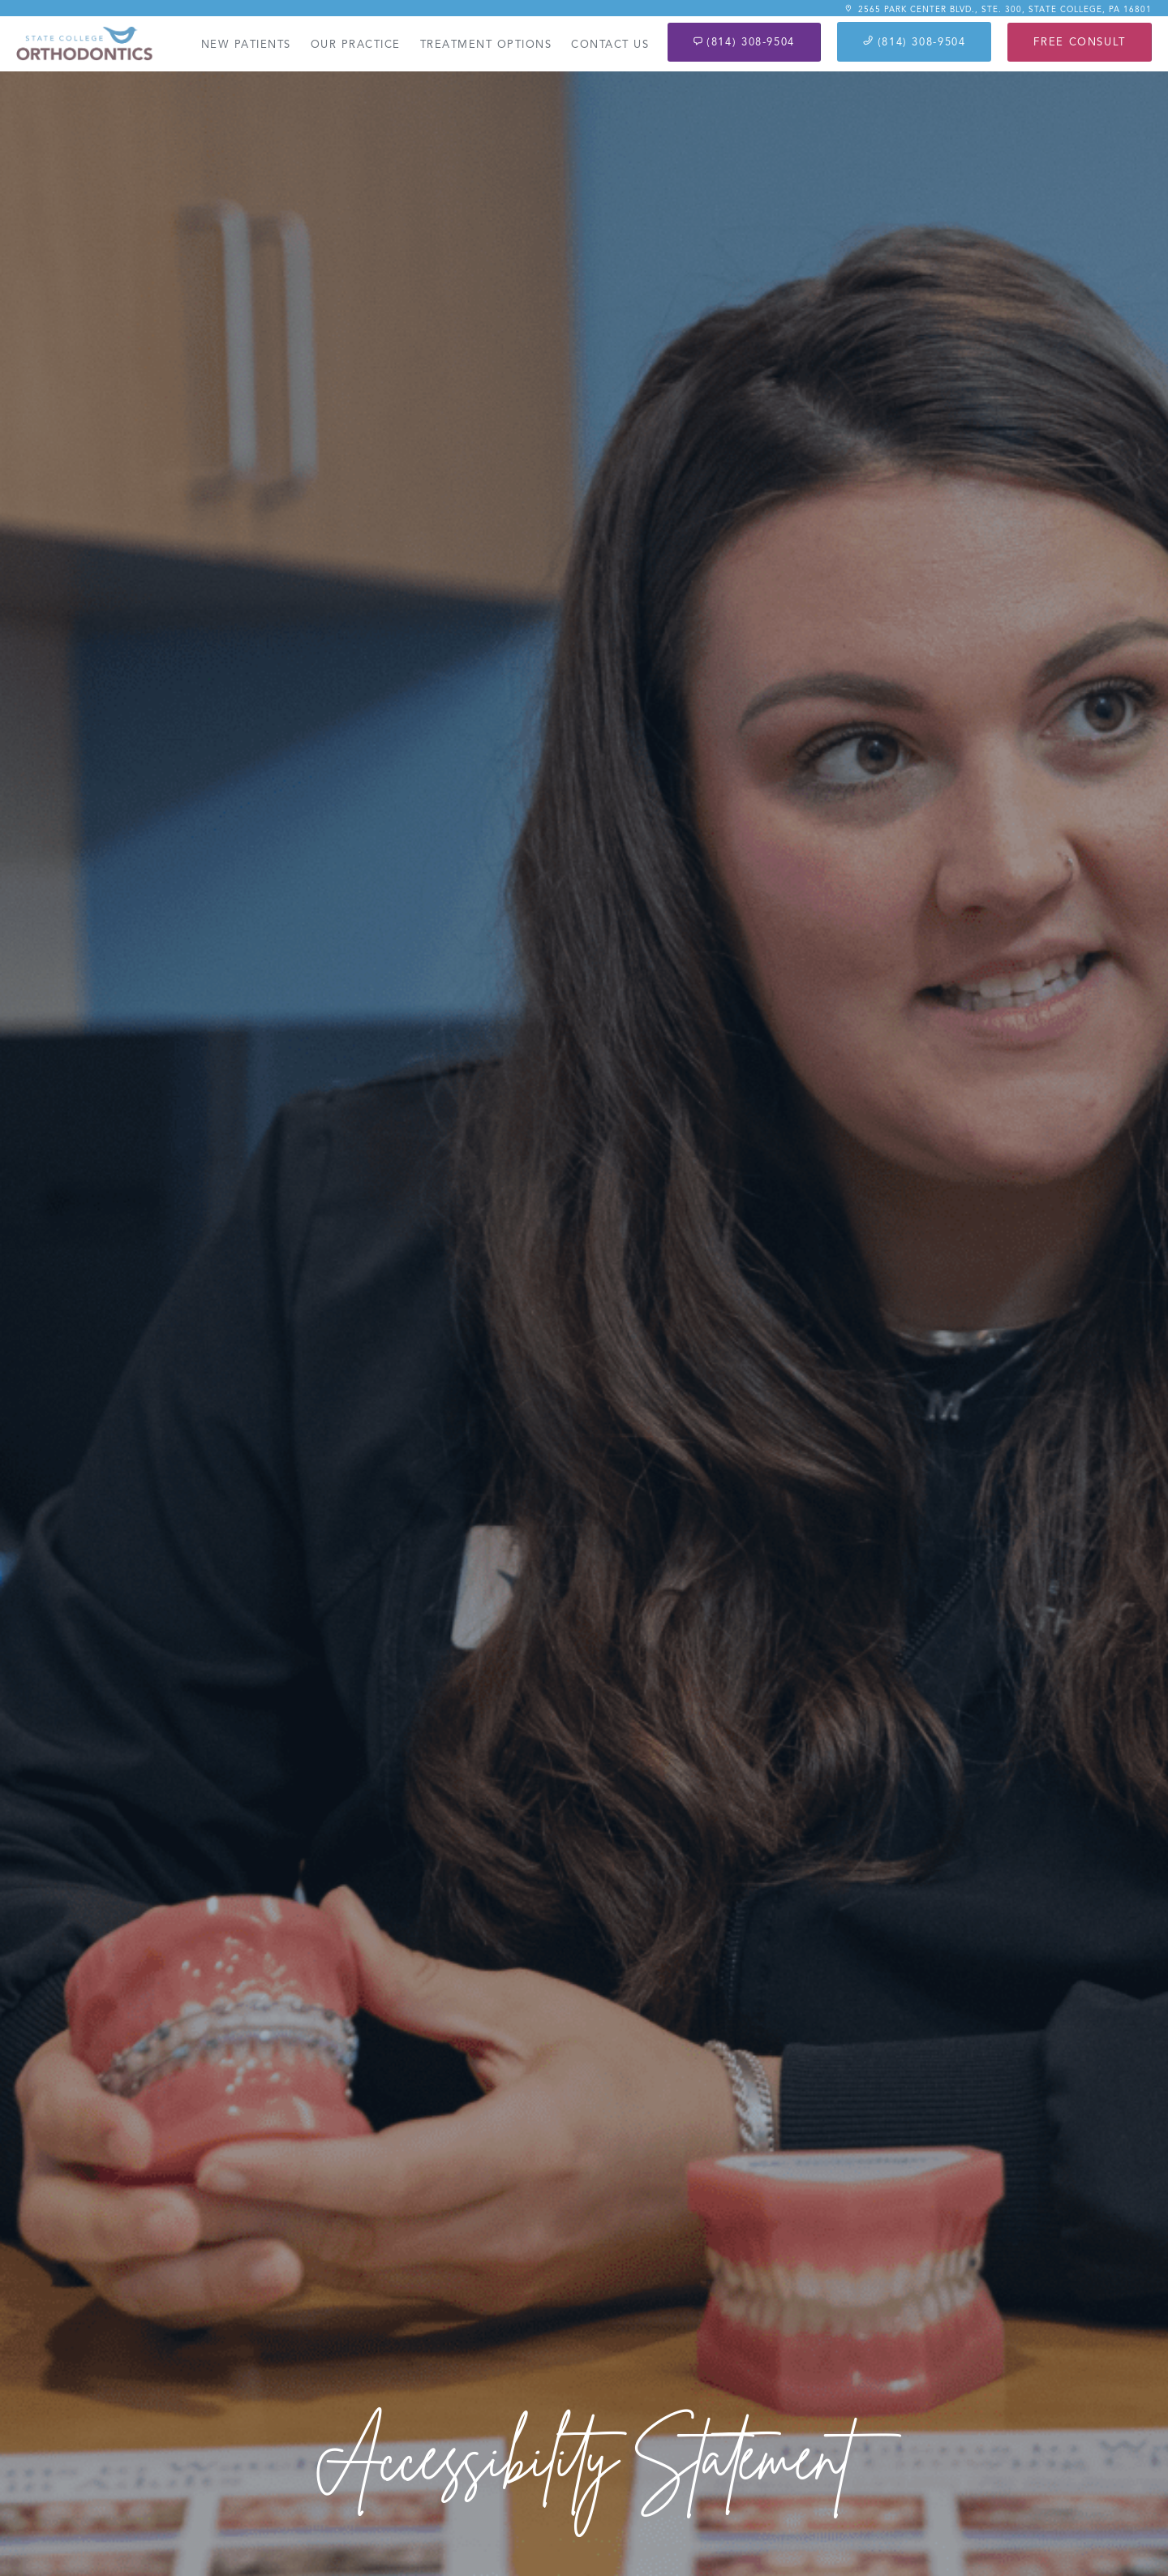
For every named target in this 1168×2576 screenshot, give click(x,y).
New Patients (246, 44)
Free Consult (1079, 42)
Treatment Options (486, 44)
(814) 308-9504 (744, 42)
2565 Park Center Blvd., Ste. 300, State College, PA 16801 (998, 9)
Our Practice (356, 44)
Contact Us (610, 44)
